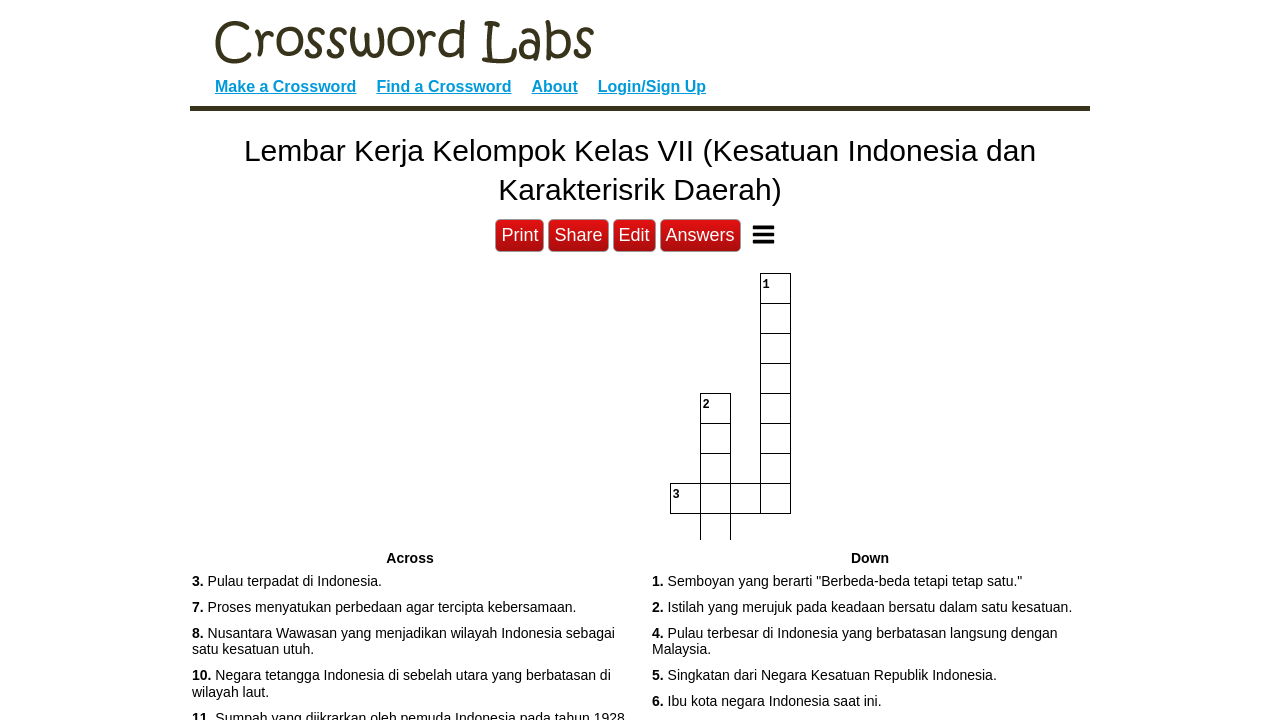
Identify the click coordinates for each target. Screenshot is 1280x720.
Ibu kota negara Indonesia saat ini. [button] (767, 701)
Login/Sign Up (652, 86)
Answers (700, 235)
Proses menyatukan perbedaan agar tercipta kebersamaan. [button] (384, 607)
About (555, 86)
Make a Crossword (285, 86)
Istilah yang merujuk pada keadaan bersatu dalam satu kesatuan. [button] (862, 607)
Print (519, 235)
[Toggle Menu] (763, 234)
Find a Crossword (443, 86)
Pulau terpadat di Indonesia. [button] (287, 581)
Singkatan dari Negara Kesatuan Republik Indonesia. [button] (824, 675)
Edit (634, 235)
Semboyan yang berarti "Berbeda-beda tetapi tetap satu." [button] (837, 581)
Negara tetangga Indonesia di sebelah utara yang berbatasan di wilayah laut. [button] (401, 683)
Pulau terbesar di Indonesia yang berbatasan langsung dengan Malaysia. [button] (855, 641)
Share (578, 235)
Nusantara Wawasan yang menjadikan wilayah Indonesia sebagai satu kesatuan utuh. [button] (403, 641)
